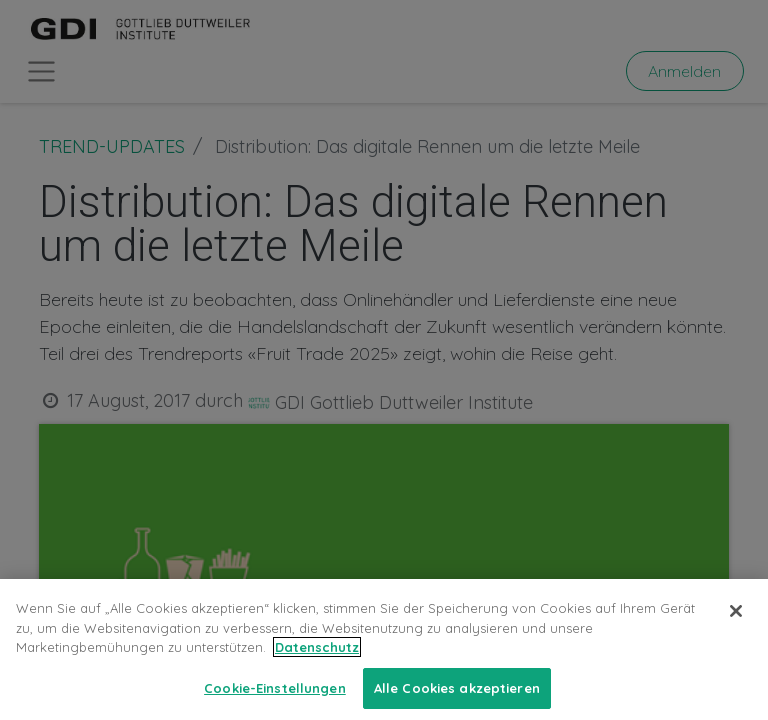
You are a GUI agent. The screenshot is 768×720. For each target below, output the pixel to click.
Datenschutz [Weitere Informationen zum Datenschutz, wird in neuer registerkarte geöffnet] (317, 662)
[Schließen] (736, 626)
